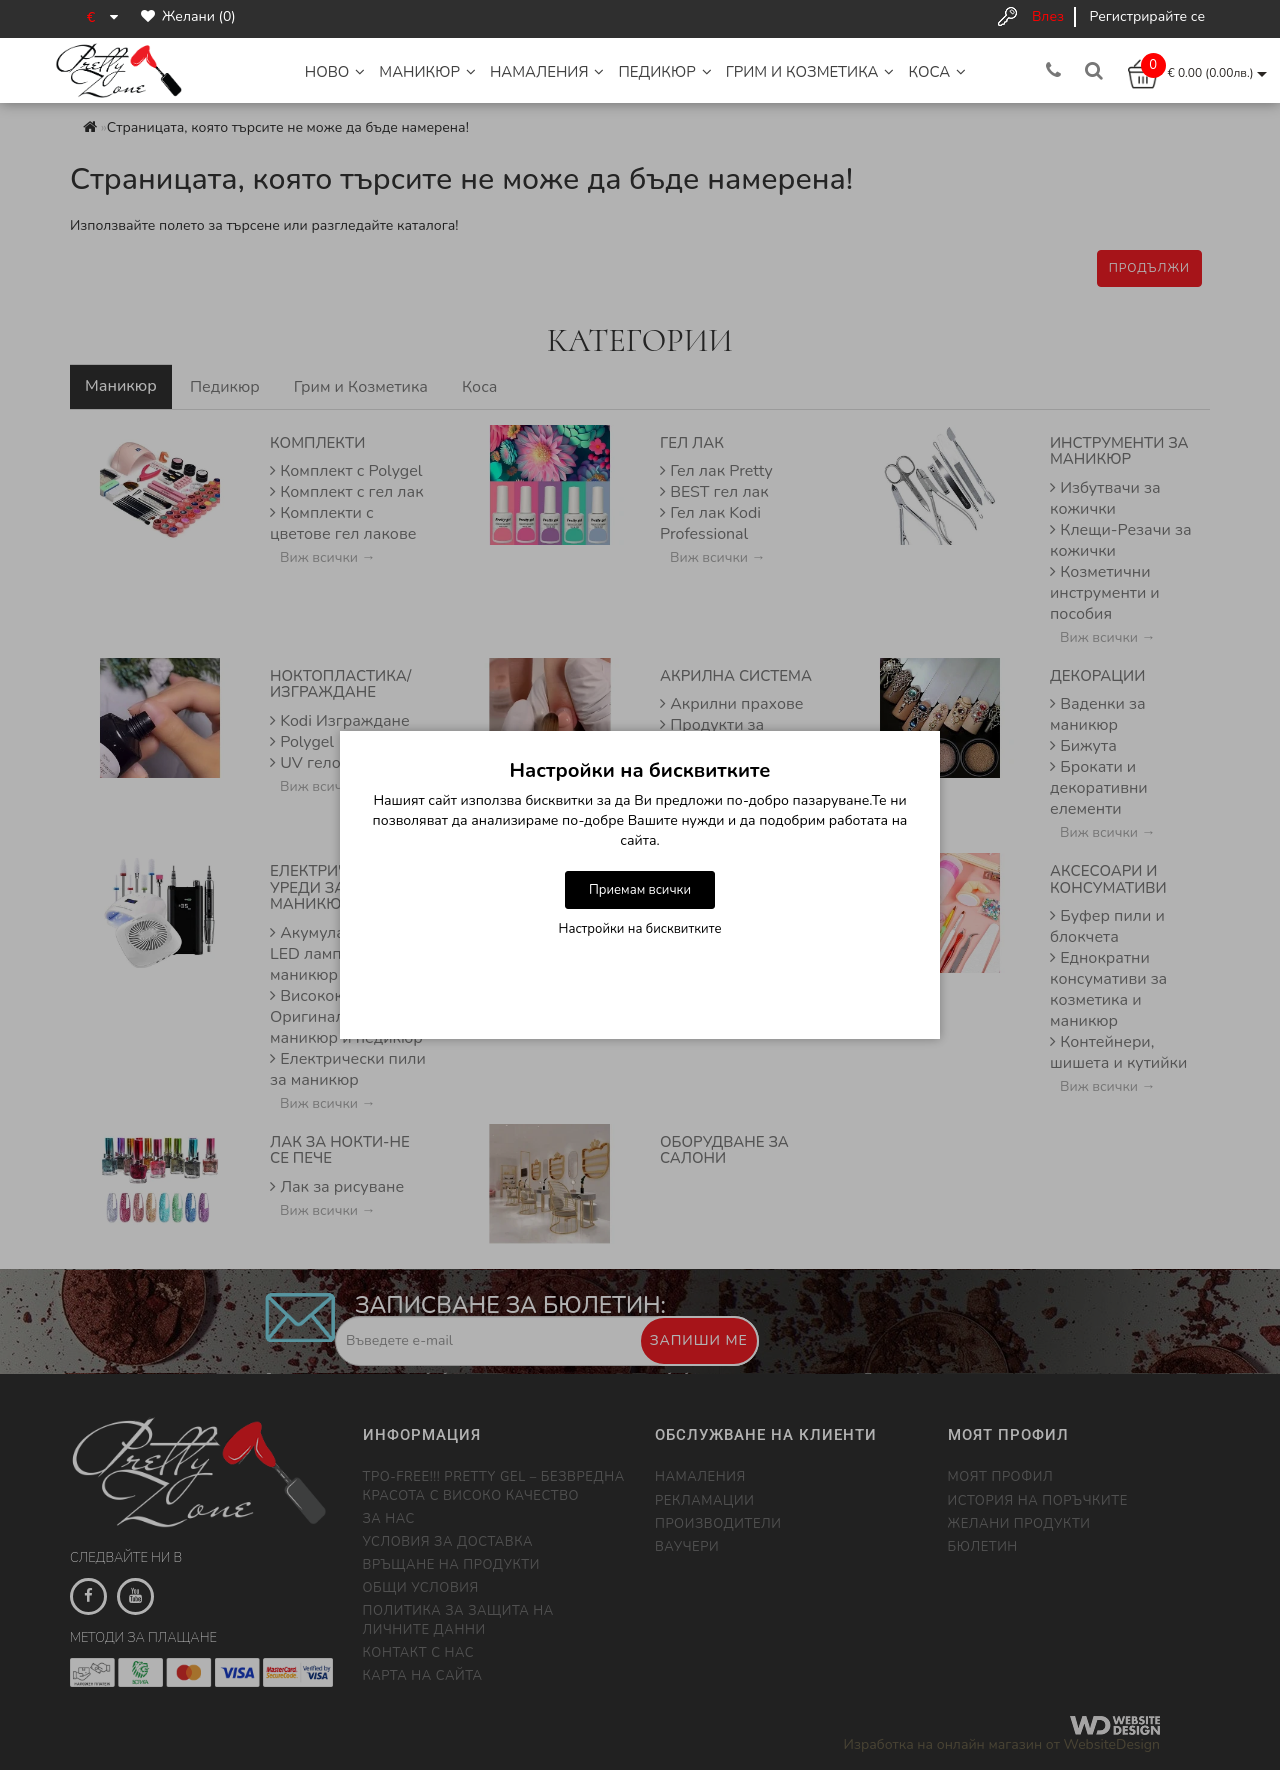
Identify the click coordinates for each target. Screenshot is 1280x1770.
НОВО (335, 72)
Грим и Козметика (810, 72)
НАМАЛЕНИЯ (547, 72)
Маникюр (427, 72)
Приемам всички (640, 890)
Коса (937, 72)
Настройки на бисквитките (640, 929)
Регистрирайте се (1147, 16)
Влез (1048, 16)
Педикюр (664, 72)
